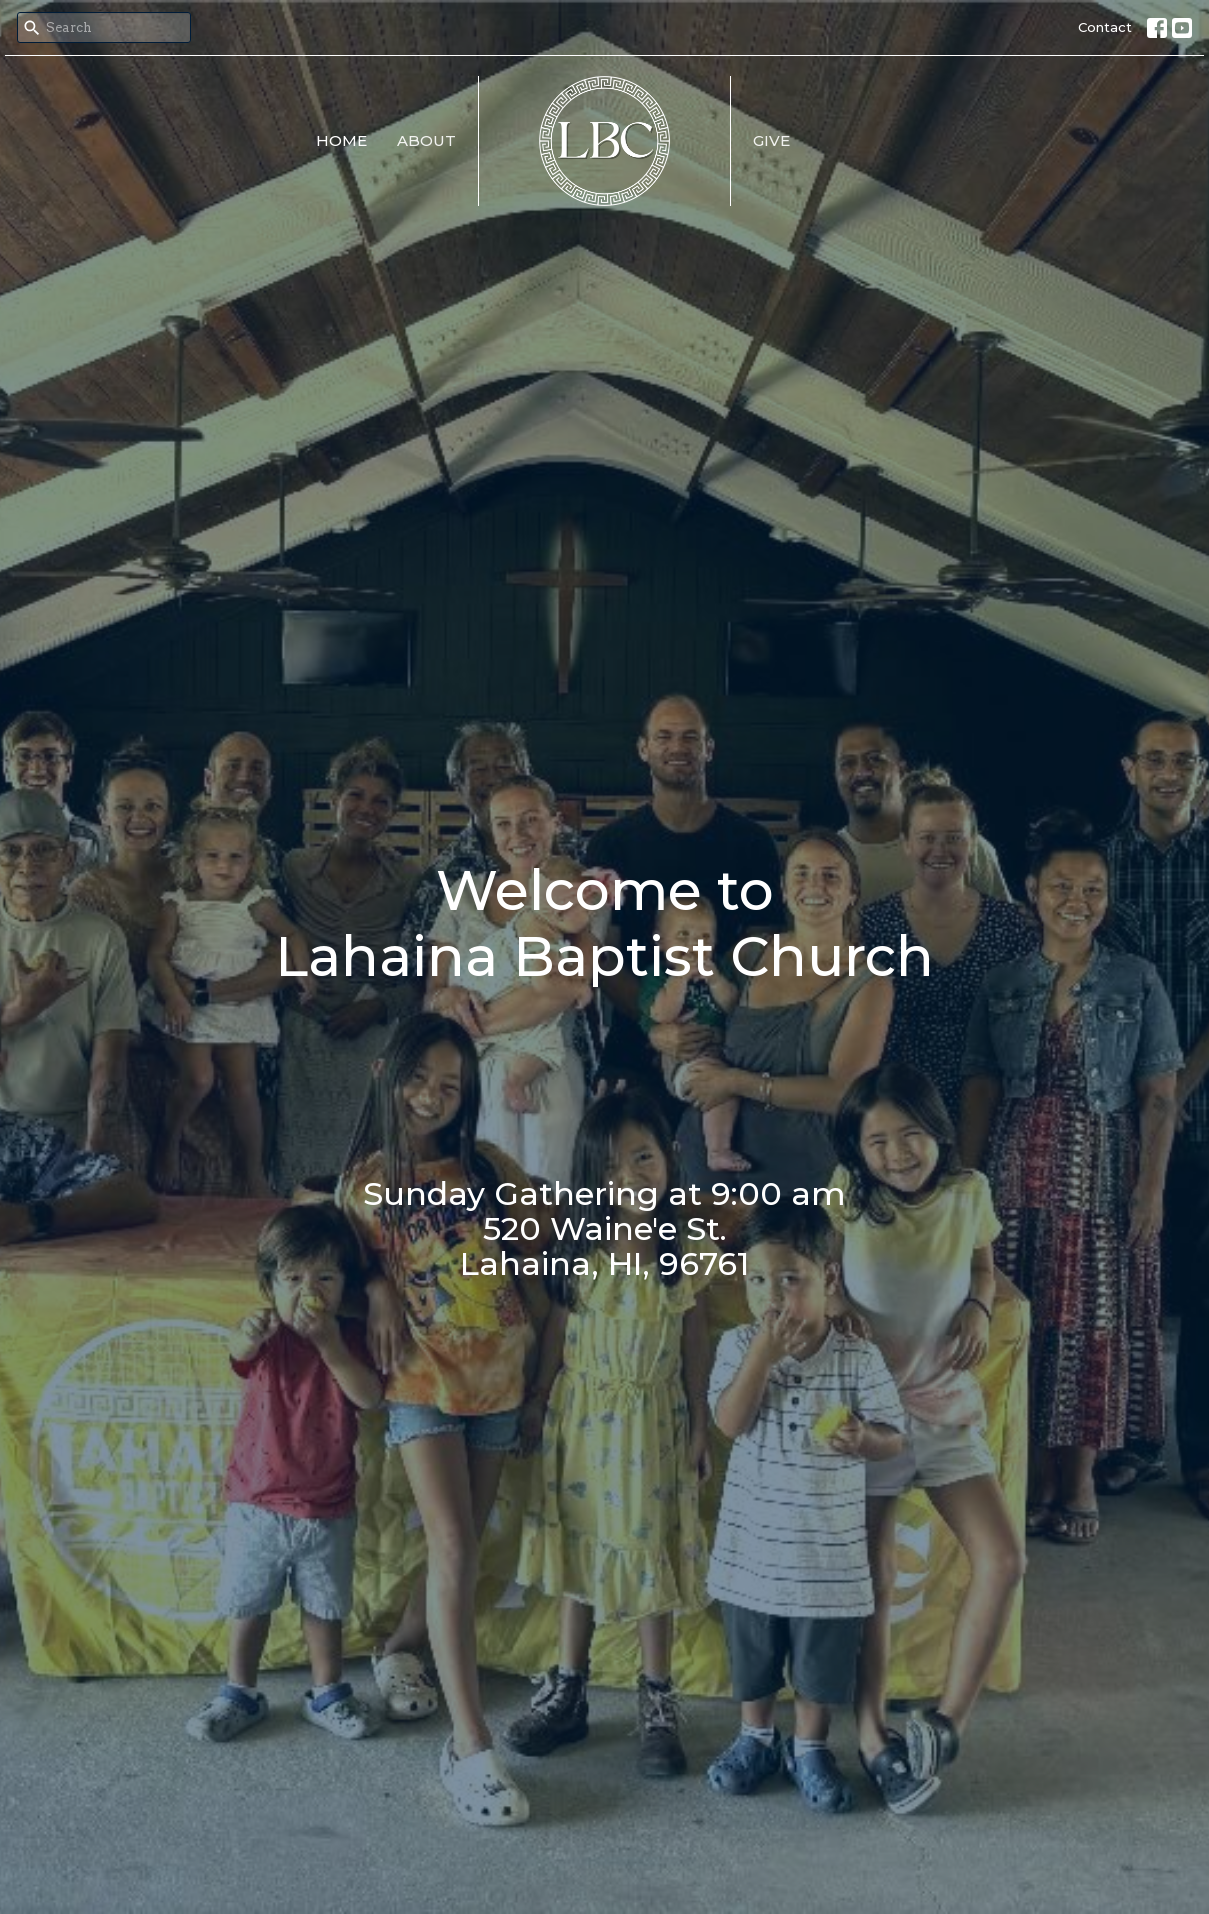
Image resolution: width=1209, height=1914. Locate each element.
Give (771, 140)
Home (341, 140)
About (426, 140)
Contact (1105, 27)
